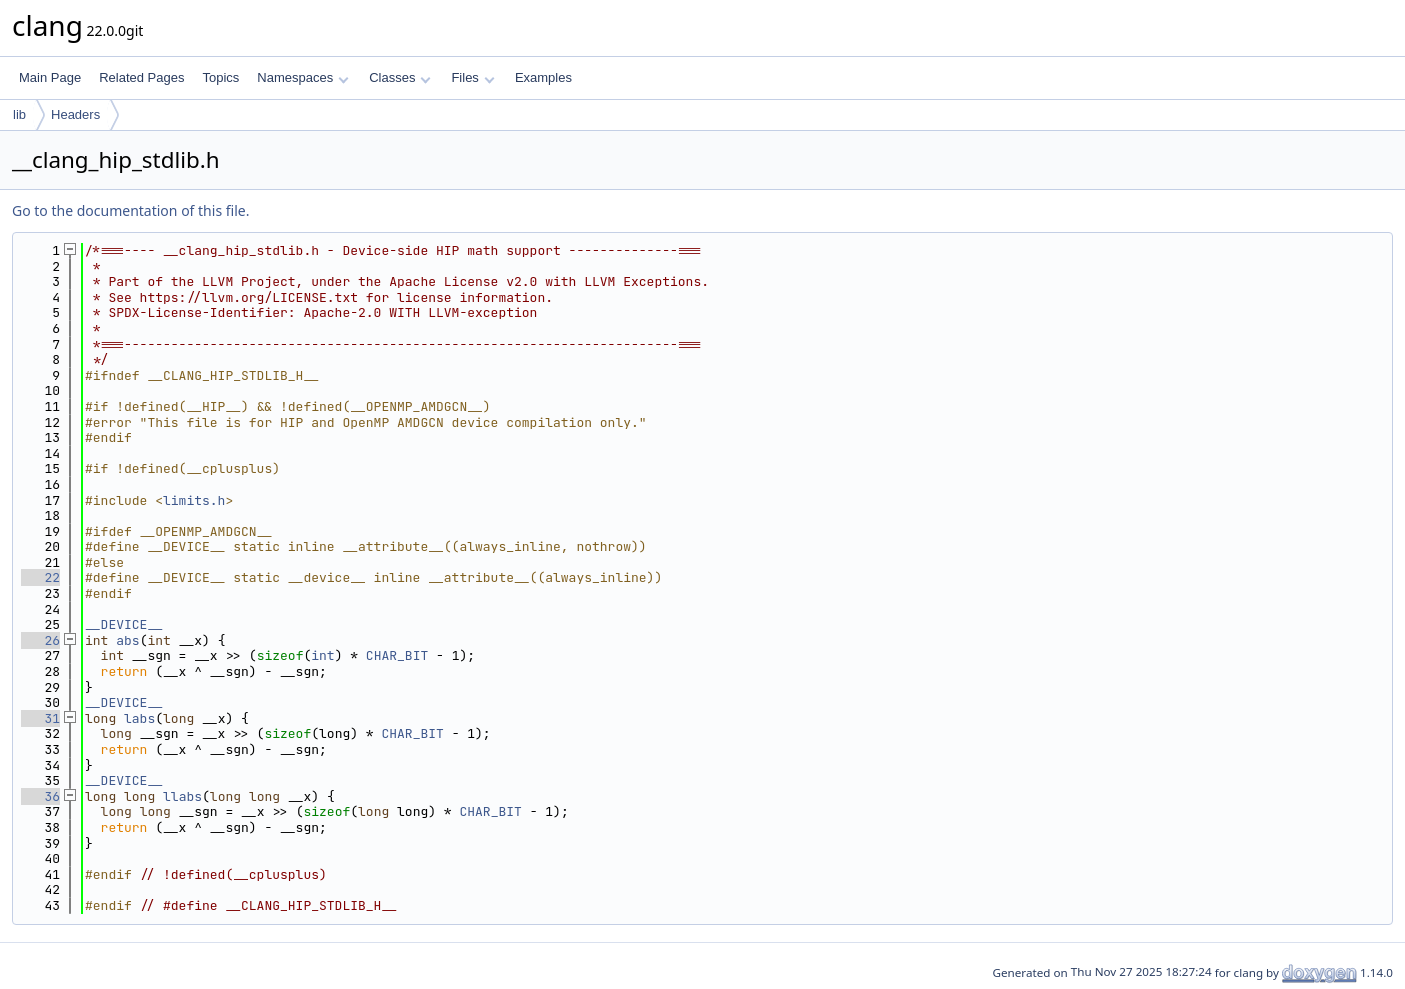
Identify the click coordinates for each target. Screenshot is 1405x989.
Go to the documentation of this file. (130, 210)
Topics (220, 77)
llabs (182, 796)
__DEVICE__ (124, 624)
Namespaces (302, 77)
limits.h (194, 500)
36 (40, 796)
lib (19, 114)
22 (40, 577)
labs (139, 718)
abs (127, 640)
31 (40, 718)
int (322, 655)
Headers (75, 114)
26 (40, 640)
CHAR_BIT (397, 655)
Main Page (50, 77)
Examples (543, 77)
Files (472, 77)
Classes (400, 77)
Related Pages (141, 77)
